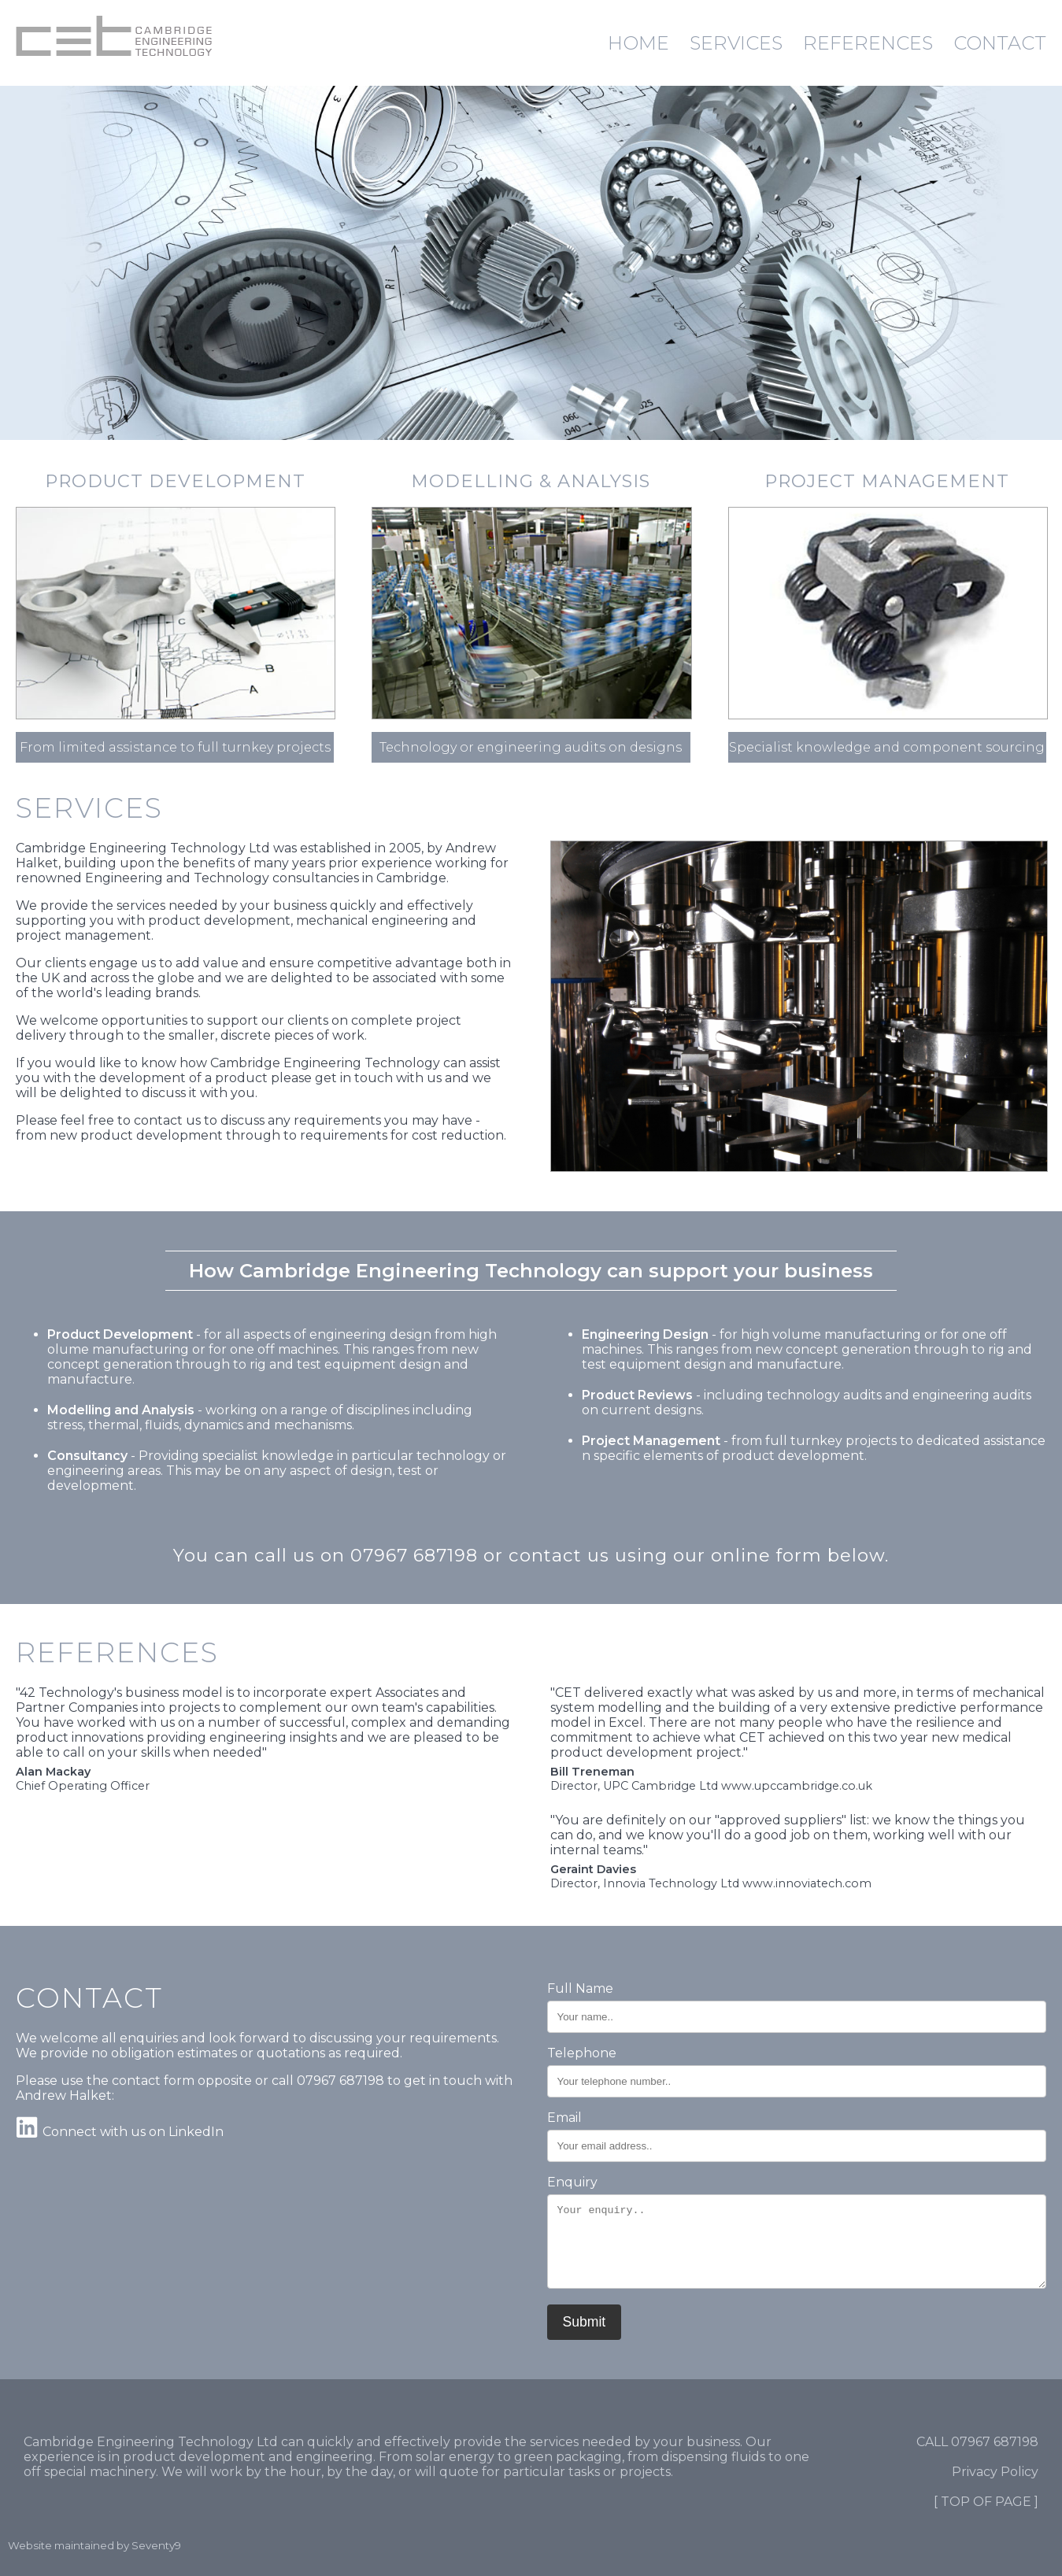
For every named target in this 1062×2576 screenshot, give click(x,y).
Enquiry (572, 2182)
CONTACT (999, 42)
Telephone (581, 2053)
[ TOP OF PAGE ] (986, 2501)
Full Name (580, 1988)
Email (564, 2117)
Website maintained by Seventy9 (94, 2545)
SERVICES (736, 42)
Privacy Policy (995, 2471)
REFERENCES (868, 42)
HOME (638, 42)
